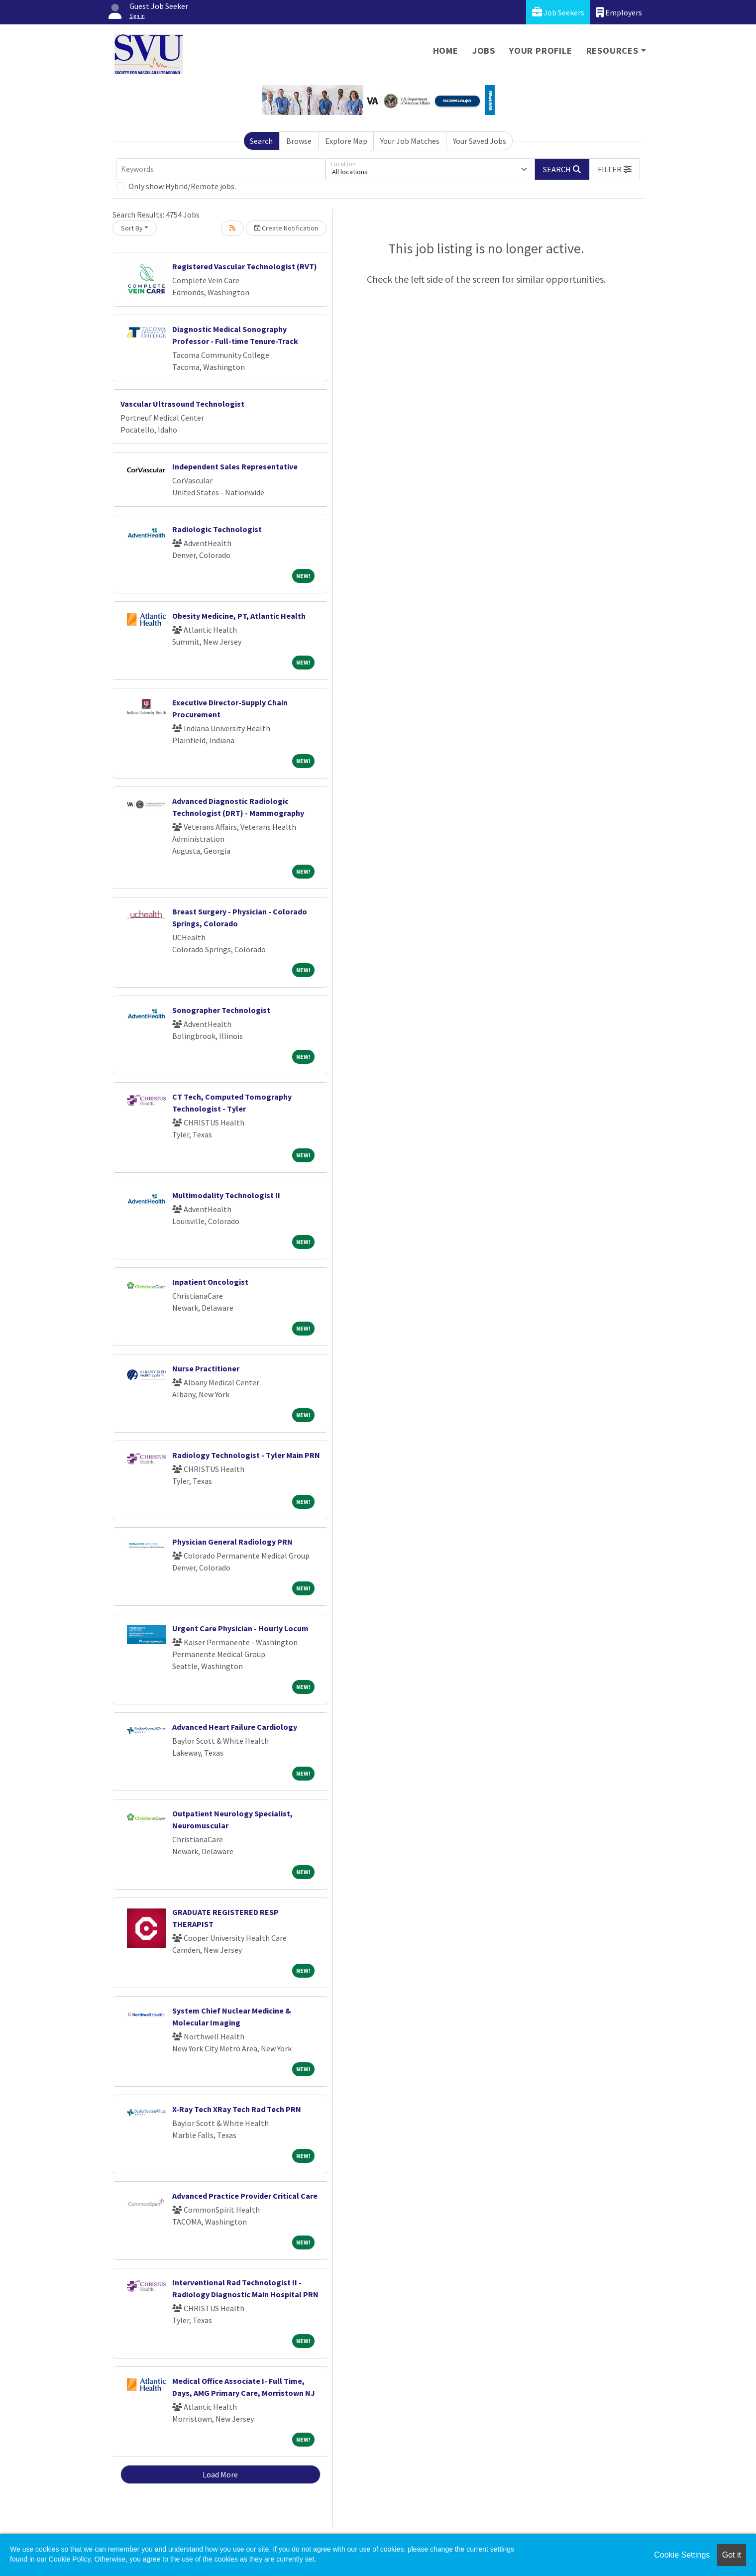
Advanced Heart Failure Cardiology (234, 1727)
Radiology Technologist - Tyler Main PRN (246, 1455)
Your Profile (540, 50)
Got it (731, 2555)
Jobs (483, 50)
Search (261, 141)
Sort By (132, 228)
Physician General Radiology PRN (232, 1542)
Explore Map (346, 141)
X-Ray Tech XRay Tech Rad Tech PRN (236, 2109)
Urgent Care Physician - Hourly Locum (240, 1628)
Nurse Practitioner (205, 1368)
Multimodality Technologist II (226, 1195)
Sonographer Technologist (221, 1010)
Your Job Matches (409, 141)
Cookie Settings (682, 2555)
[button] (614, 169)
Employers (619, 12)
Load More (220, 2474)
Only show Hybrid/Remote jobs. (182, 186)
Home (445, 50)
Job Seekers (558, 12)
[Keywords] (220, 169)
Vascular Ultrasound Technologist (182, 404)
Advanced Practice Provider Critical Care (245, 2196)
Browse (299, 141)
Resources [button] (612, 50)
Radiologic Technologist (217, 529)
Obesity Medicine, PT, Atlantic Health (239, 616)
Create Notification (286, 228)
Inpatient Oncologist (210, 1282)
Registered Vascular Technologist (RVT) (244, 266)
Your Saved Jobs (479, 141)
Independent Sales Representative (235, 466)
